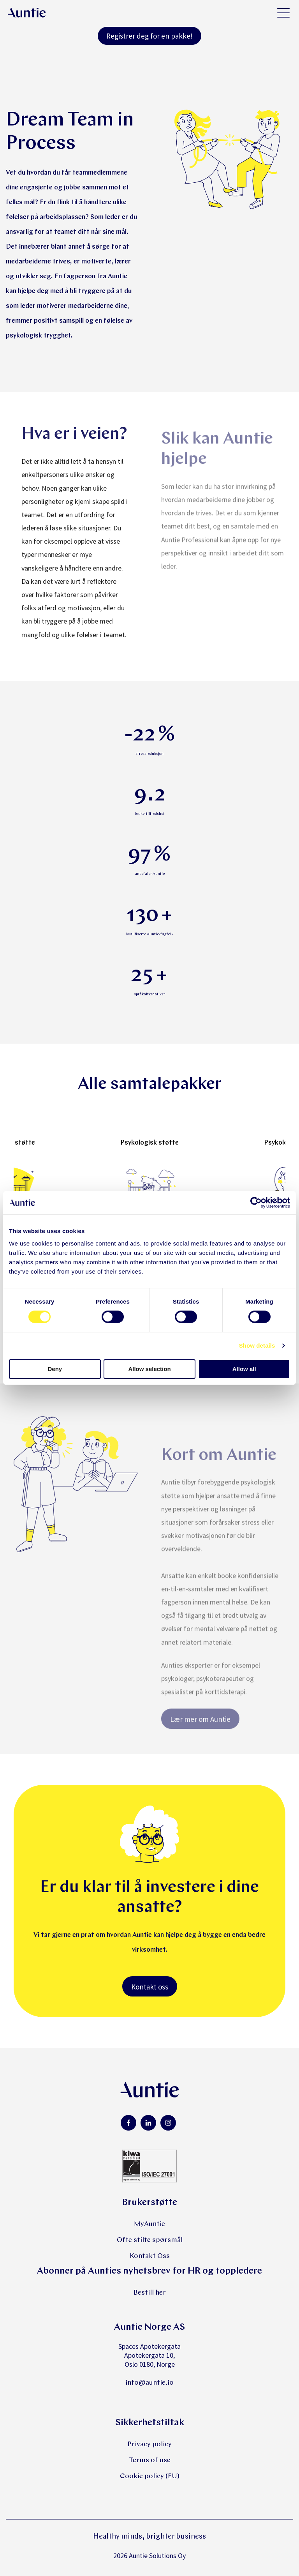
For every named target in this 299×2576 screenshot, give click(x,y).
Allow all (244, 1369)
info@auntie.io (149, 2383)
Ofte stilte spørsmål (150, 2240)
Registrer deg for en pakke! (149, 36)
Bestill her (150, 2293)
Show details (257, 1345)
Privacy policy (149, 2444)
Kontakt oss (149, 1986)
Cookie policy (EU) (149, 2476)
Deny (54, 1369)
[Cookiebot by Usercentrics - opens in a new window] (256, 1202)
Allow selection (149, 1369)
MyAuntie (149, 2224)
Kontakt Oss (150, 2256)
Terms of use (150, 2460)
